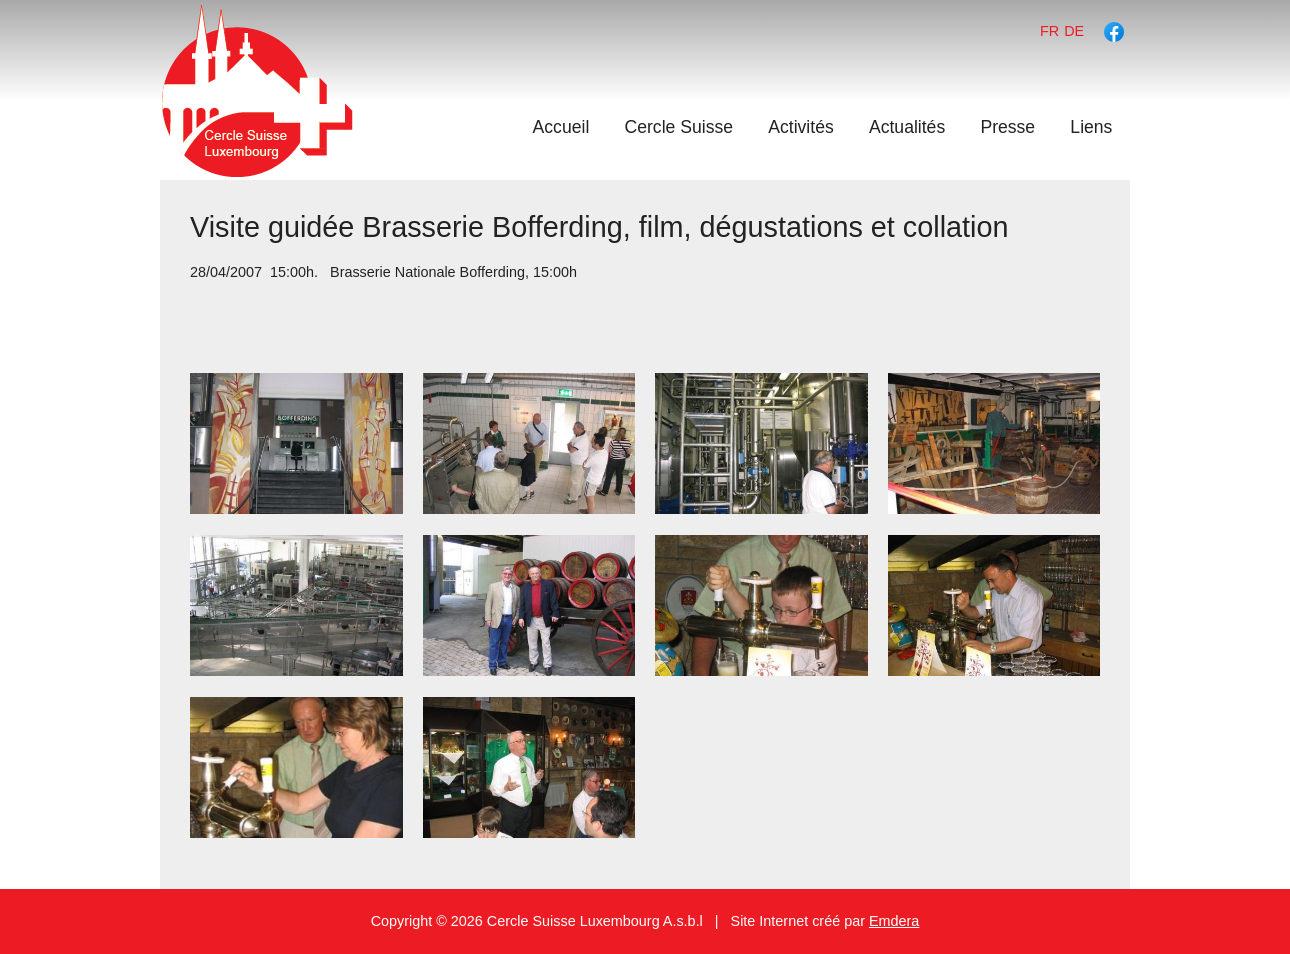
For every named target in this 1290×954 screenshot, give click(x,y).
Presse (1007, 127)
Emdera (894, 921)
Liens (1091, 127)
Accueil (561, 127)
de (1074, 31)
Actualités (907, 127)
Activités (801, 127)
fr (1049, 31)
